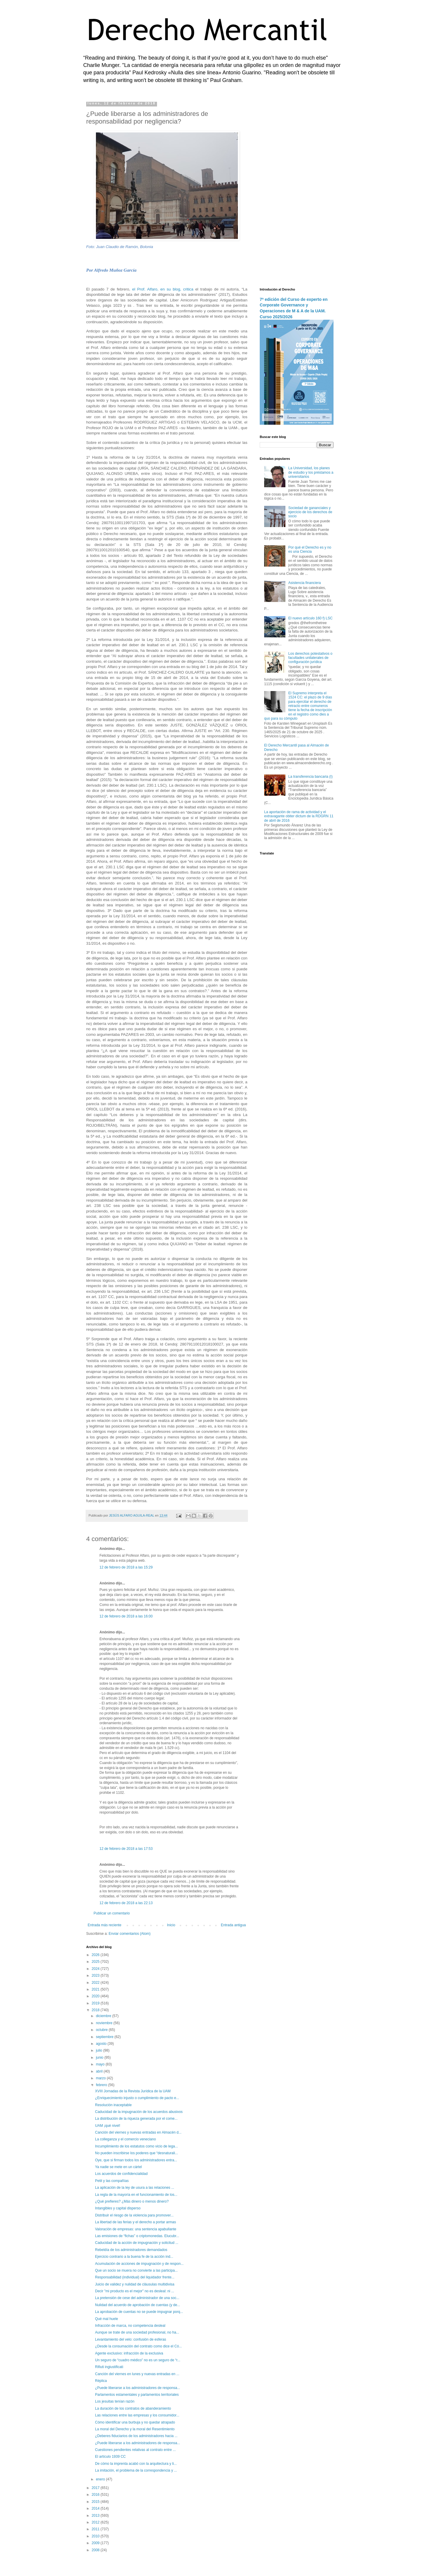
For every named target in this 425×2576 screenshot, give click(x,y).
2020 (96, 1996)
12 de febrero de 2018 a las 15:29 (126, 1567)
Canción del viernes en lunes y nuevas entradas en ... (137, 2374)
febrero (102, 2085)
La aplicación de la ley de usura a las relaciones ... (134, 2188)
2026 (96, 1955)
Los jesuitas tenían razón (114, 2401)
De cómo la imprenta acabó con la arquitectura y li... (136, 2464)
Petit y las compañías (112, 2181)
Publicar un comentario (112, 1913)
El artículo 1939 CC (110, 2456)
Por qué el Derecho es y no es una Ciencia (309, 549)
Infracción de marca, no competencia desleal (130, 2326)
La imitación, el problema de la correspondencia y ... (136, 2470)
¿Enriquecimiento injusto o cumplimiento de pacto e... (137, 2098)
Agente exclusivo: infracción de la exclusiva (129, 2353)
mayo (101, 2064)
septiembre (105, 2037)
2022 (96, 1983)
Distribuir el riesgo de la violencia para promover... (134, 2215)
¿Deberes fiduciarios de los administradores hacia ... (136, 2436)
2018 (96, 2010)
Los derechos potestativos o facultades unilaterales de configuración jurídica (310, 658)
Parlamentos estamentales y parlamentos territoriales (137, 2395)
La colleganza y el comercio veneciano (125, 2139)
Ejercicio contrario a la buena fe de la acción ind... (134, 2257)
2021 (96, 1989)
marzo (101, 2078)
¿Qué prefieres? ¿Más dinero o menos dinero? (132, 2201)
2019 (96, 2003)
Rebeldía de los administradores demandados (131, 2250)
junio (100, 2057)
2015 (96, 2502)
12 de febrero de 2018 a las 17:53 (126, 1849)
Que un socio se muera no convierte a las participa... (136, 2270)
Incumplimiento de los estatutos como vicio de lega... (136, 2146)
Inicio (171, 1925)
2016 (96, 2495)
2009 (96, 2543)
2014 (96, 2508)
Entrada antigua (233, 1925)
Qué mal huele (106, 2319)
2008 (96, 2550)
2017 (96, 2488)
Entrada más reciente (104, 1925)
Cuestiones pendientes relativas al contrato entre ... (135, 2450)
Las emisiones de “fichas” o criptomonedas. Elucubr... (137, 2236)
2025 (96, 1962)
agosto (101, 2044)
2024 (96, 1969)
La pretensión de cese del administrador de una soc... (137, 2298)
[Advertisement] (297, 190)
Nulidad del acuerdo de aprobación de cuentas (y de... (137, 2305)
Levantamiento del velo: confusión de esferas (130, 2339)
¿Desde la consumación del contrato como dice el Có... (138, 2346)
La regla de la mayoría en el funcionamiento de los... (136, 2195)
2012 (96, 2522)
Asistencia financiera (304, 583)
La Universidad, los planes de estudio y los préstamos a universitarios (311, 472)
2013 (96, 2515)
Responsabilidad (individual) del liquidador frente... (134, 2277)
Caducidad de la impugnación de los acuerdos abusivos (139, 2112)
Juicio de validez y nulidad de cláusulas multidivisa (134, 2284)
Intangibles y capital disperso (117, 2208)
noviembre (104, 2023)
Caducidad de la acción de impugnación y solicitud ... (136, 2243)
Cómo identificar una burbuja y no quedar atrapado (135, 2422)
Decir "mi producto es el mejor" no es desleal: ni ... (134, 2291)
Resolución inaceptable (113, 2105)
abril (100, 2071)
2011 (96, 2529)
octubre (102, 2030)
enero (101, 2479)
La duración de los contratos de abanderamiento (133, 2408)
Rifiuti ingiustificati (109, 2367)
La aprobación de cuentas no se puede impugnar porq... (139, 2312)
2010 (96, 2536)
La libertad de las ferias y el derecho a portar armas (135, 2222)
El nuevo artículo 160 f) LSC (310, 618)
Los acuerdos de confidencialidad (121, 2174)
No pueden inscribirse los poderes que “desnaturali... (136, 2153)
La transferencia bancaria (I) (310, 777)
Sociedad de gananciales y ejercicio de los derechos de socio (310, 512)
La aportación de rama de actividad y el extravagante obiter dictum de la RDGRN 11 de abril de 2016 (299, 816)
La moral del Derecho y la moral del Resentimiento (134, 2429)
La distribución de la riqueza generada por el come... (136, 2118)
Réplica (101, 2381)
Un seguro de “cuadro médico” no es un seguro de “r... (137, 2360)
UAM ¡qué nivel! (107, 2126)
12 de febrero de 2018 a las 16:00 (126, 1616)
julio (99, 2050)
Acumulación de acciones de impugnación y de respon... (139, 2264)
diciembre (104, 2016)
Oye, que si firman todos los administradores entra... (136, 2160)
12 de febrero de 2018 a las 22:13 (126, 1903)
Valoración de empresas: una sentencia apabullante (135, 2229)
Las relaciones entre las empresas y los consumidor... (137, 2415)
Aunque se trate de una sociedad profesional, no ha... (137, 2332)
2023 (96, 1975)
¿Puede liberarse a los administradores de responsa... (137, 2388)
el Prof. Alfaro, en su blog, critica (162, 289)
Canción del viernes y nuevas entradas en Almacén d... (138, 2132)
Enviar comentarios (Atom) (130, 1934)
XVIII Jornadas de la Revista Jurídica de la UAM (133, 2091)
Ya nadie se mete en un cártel (118, 2167)
